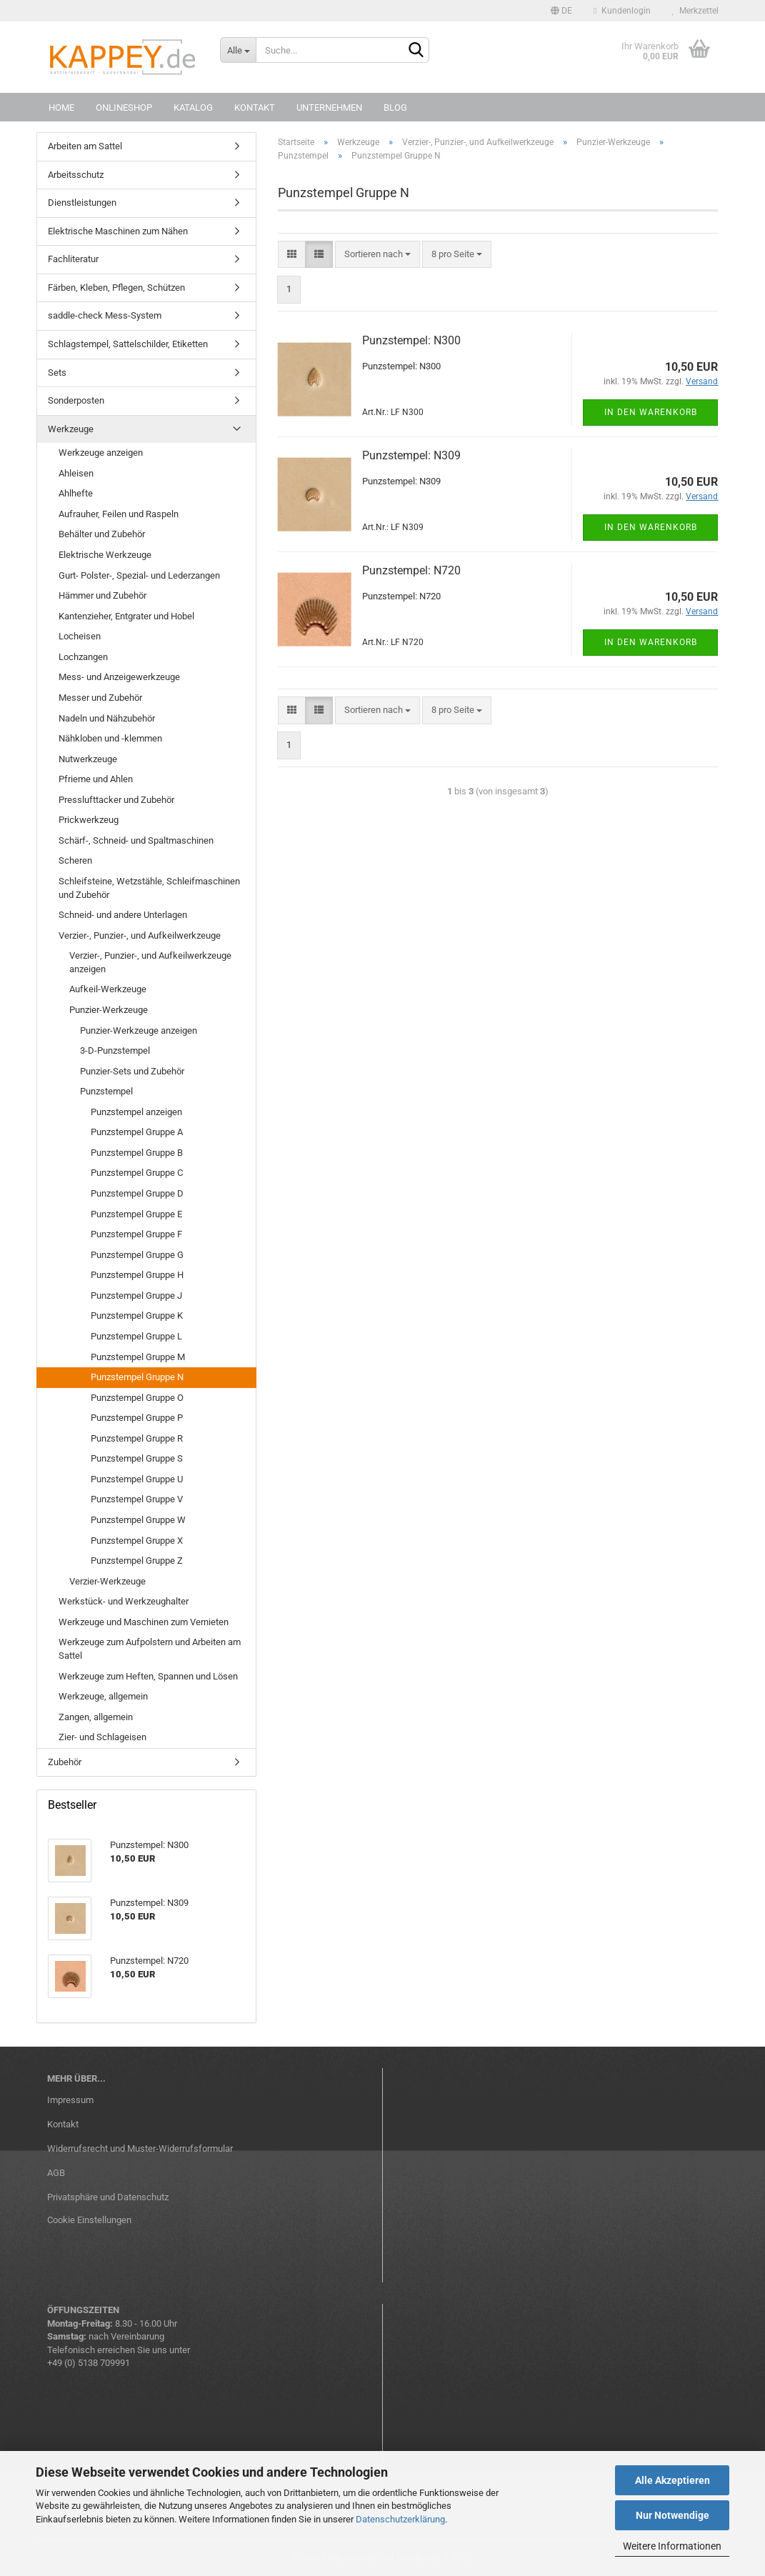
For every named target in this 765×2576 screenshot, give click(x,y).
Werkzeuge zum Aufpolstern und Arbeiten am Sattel (150, 1649)
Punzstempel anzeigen (136, 1112)
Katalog (193, 107)
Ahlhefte (76, 493)
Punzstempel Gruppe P (137, 1417)
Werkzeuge (71, 429)
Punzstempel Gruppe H (137, 1274)
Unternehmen (329, 107)
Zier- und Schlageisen (102, 1737)
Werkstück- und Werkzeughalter (124, 1601)
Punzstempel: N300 (411, 340)
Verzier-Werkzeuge (107, 1581)
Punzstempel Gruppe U (137, 1479)
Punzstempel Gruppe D (137, 1193)
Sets (57, 372)
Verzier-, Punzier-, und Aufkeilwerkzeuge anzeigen (150, 962)
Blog (395, 107)
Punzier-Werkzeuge (108, 1009)
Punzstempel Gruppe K (137, 1315)
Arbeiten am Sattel (85, 146)
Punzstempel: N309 (411, 455)
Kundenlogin (622, 11)
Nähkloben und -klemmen (110, 738)
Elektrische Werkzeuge (105, 554)
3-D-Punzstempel (115, 1050)
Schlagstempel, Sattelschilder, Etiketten (128, 344)
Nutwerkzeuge (88, 759)
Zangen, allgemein (96, 1717)
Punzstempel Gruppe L (136, 1336)
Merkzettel (695, 11)
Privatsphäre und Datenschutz (108, 2197)
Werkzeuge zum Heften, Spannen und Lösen (148, 1676)
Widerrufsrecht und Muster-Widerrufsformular (140, 2148)
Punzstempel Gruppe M (138, 1357)
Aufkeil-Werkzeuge (107, 989)
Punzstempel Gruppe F (136, 1234)
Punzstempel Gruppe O (137, 1397)
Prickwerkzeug (89, 819)
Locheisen (80, 636)
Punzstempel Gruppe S (137, 1458)
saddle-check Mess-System (104, 315)
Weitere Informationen (672, 2546)
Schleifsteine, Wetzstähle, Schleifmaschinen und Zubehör (149, 888)
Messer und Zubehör (100, 697)
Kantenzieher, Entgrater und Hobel (126, 616)
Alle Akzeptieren (672, 2480)
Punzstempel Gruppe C (137, 1172)
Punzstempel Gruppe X (137, 1540)
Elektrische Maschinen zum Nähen (118, 231)
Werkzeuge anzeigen (101, 452)
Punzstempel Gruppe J (136, 1295)
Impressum (70, 2100)
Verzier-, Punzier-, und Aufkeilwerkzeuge (140, 935)
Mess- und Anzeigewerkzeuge (119, 677)
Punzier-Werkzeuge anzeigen (138, 1030)
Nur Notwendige (672, 2515)
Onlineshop (124, 107)
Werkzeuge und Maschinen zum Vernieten (144, 1622)
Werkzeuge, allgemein (103, 1696)
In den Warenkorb (650, 412)
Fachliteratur (73, 259)
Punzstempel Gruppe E (136, 1214)
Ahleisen (76, 473)
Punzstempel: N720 (411, 570)
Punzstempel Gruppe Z (137, 1560)
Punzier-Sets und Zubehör (132, 1071)
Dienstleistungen (82, 202)
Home (61, 107)
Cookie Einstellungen (89, 2220)
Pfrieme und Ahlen (96, 779)
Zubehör (64, 1762)
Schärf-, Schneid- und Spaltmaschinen (136, 840)
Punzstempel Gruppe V (137, 1499)
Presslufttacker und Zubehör (116, 799)
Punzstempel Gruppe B (137, 1152)
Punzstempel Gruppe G (137, 1254)
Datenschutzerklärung (400, 2519)
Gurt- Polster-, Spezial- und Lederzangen (139, 575)
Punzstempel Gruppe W (138, 1519)
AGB (56, 2172)
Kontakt (254, 107)
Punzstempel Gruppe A (137, 1132)
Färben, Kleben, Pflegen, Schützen (116, 287)
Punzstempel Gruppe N (137, 1377)
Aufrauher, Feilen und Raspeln (119, 514)
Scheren (75, 860)
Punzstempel (106, 1091)
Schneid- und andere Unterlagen (123, 914)
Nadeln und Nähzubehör (107, 718)
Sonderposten (76, 400)
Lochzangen (83, 657)
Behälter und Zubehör (102, 534)
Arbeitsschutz (76, 174)
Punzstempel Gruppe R (137, 1438)
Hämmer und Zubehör (102, 595)
